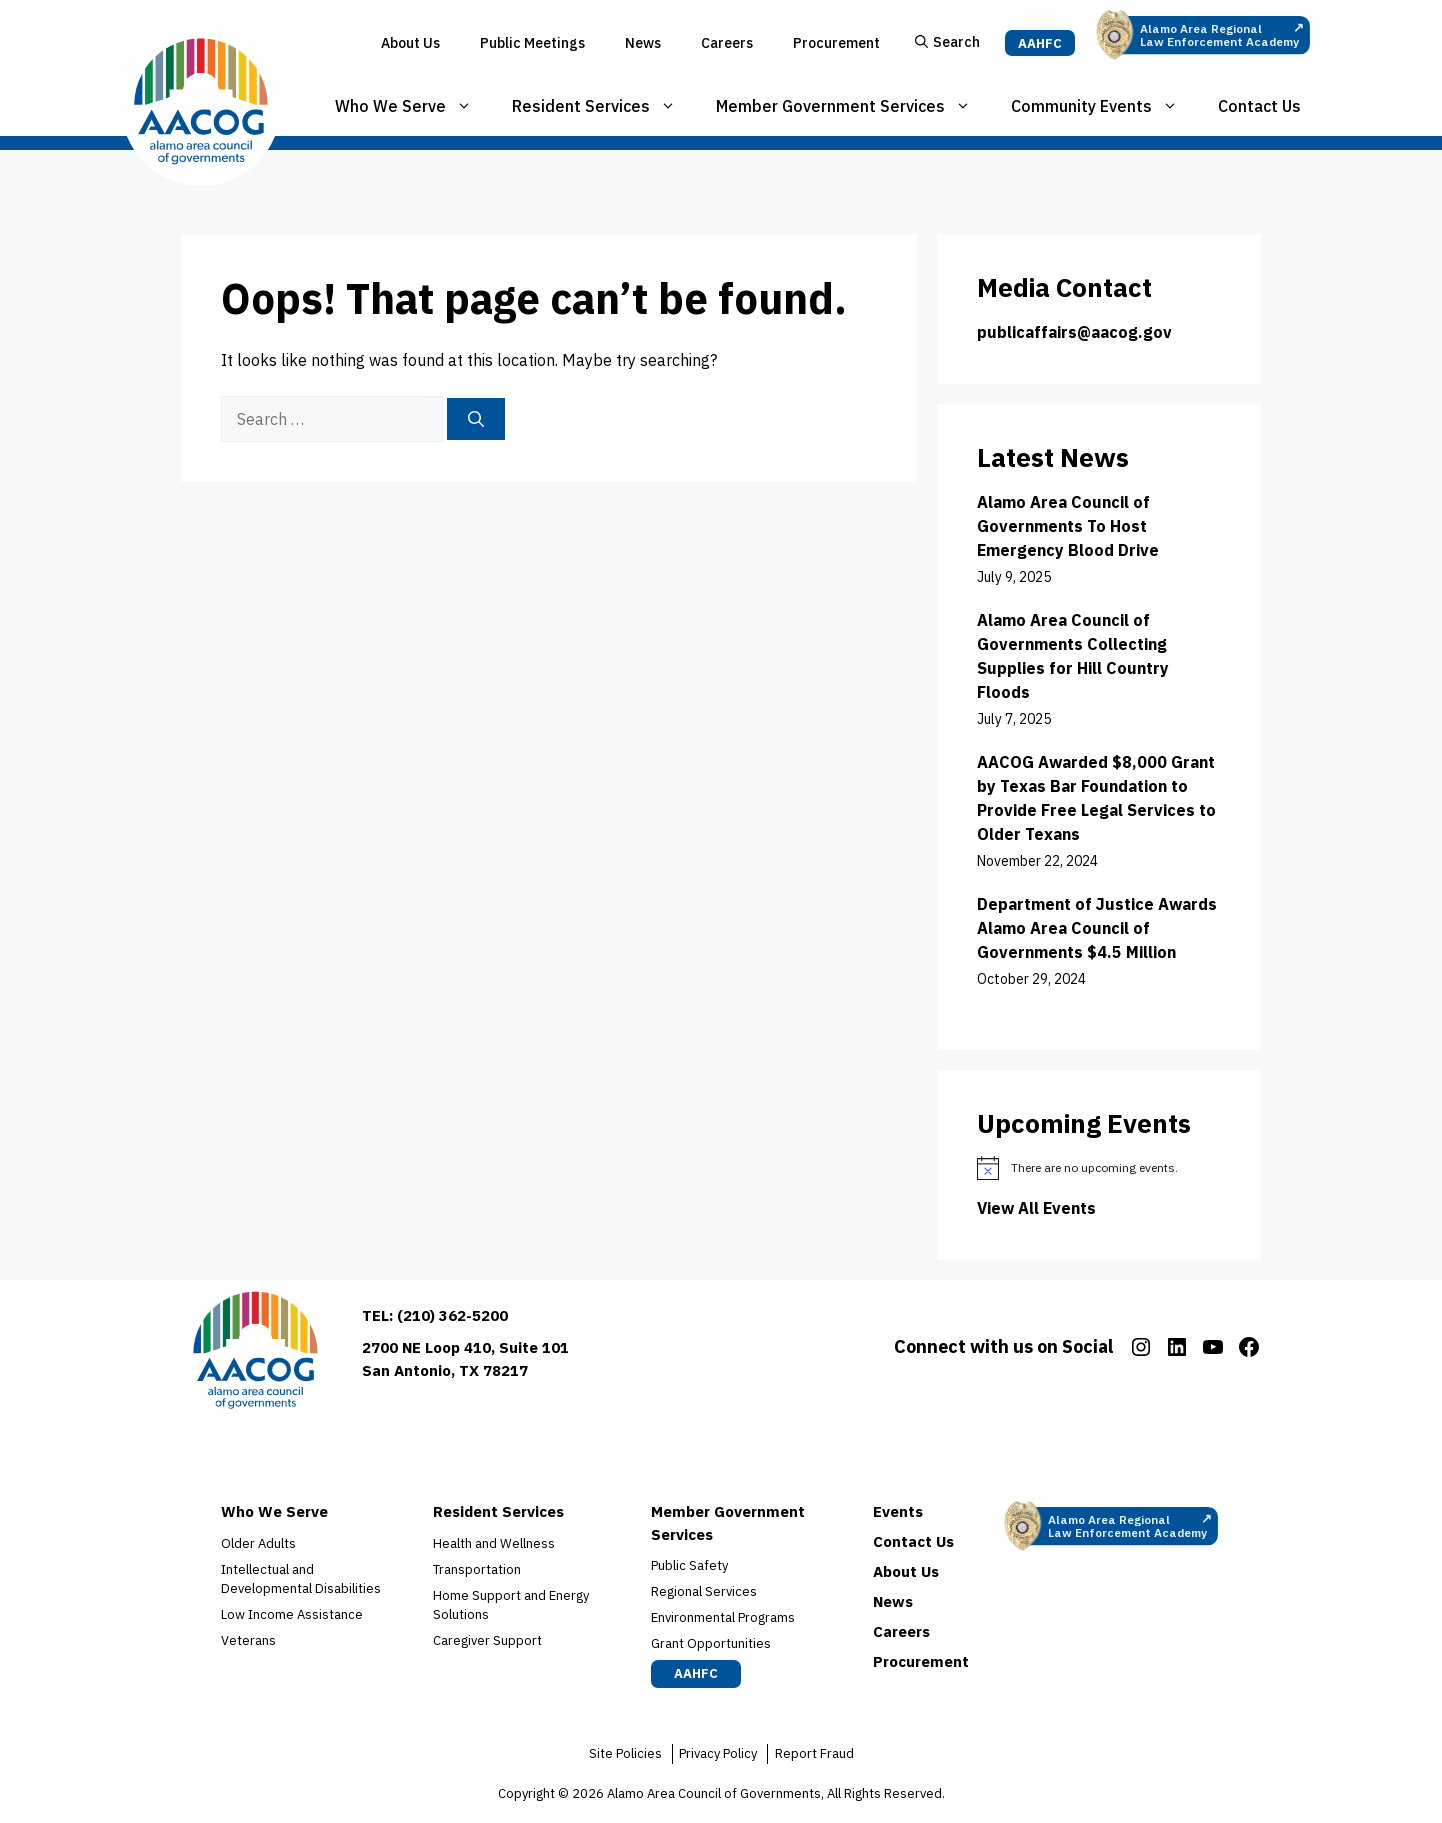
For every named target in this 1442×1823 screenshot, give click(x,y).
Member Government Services (853, 106)
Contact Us (1259, 106)
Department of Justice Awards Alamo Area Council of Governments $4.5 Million (1097, 928)
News (643, 43)
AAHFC (1040, 43)
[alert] (1099, 1168)
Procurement (836, 43)
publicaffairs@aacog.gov (1074, 332)
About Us (410, 43)
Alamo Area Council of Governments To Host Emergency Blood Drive (1068, 526)
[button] (947, 43)
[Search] (476, 419)
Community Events (1104, 106)
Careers (727, 43)
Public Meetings (532, 43)
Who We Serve (413, 106)
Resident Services (604, 106)
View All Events (1036, 1208)
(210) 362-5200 (452, 1315)
